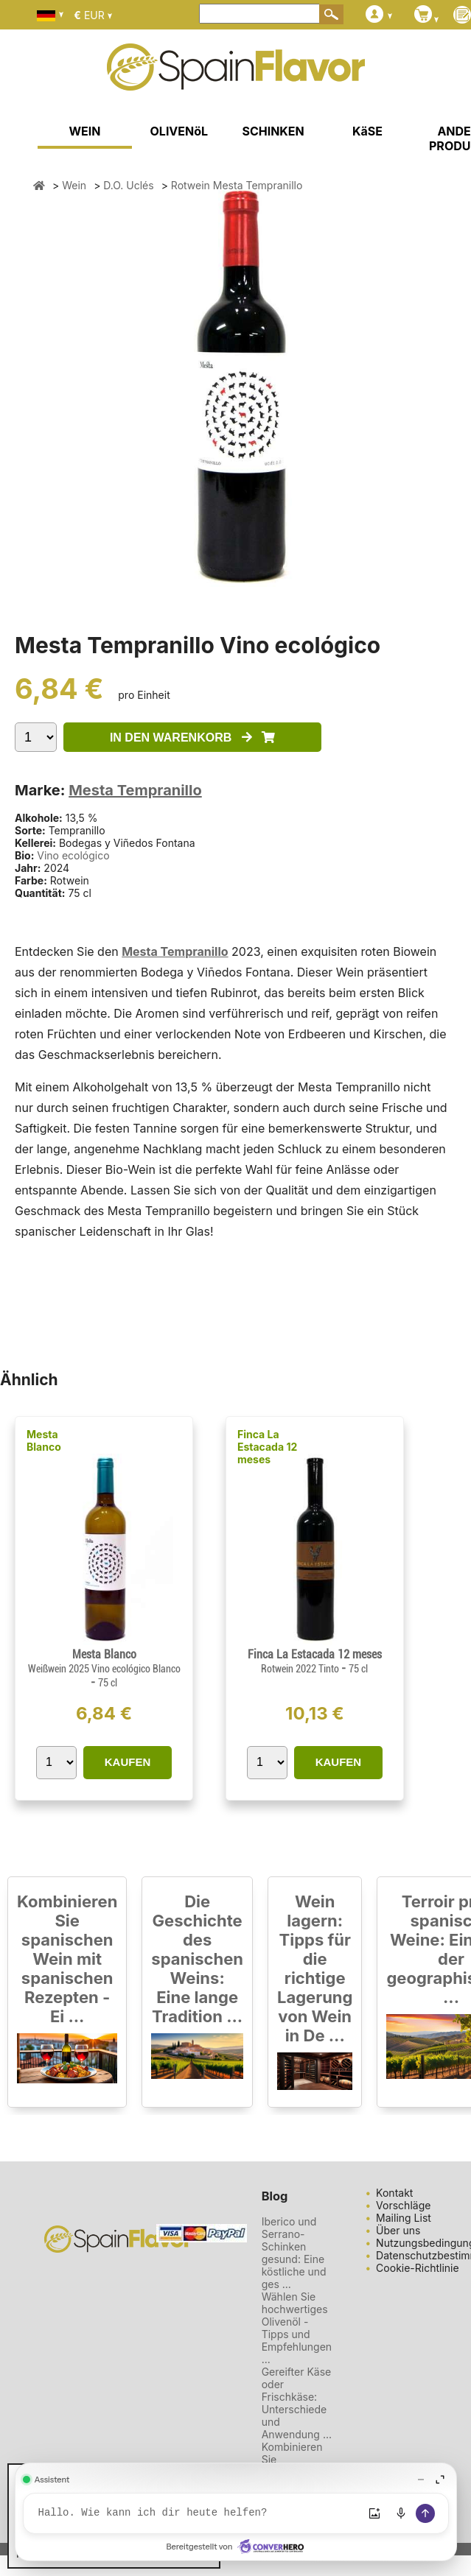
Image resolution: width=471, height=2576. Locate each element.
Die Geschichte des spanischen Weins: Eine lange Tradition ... (197, 1959)
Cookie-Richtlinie (417, 2268)
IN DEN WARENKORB (192, 737)
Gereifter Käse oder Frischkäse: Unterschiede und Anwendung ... (297, 2402)
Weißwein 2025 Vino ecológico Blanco (104, 1669)
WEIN (85, 131)
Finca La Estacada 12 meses (267, 1446)
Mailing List (403, 2217)
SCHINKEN (273, 131)
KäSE (367, 131)
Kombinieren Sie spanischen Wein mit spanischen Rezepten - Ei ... (67, 1959)
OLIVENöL (179, 131)
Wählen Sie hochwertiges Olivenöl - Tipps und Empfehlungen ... (297, 2327)
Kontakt (394, 2192)
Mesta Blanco (44, 1440)
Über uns (398, 2230)
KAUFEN (128, 1762)
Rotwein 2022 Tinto (301, 1669)
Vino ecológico (73, 855)
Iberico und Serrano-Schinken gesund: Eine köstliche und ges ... (294, 2252)
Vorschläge (403, 2205)
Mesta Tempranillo (135, 790)
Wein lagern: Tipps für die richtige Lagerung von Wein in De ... (314, 1968)
